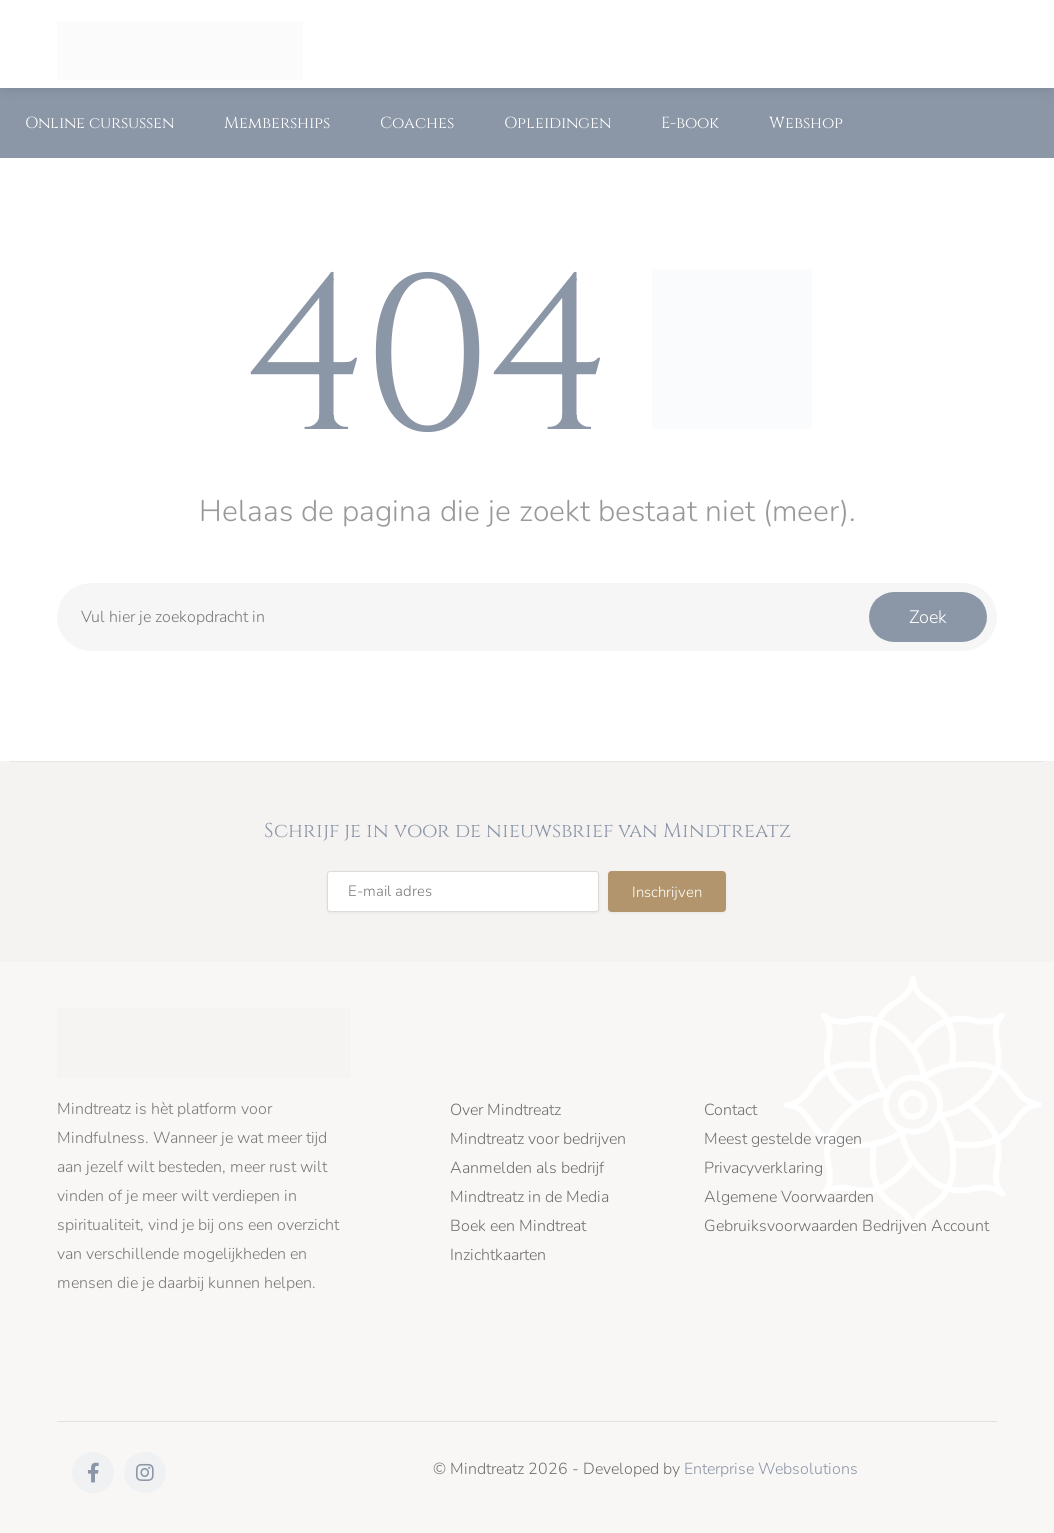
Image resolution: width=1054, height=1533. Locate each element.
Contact (730, 1110)
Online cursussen (99, 123)
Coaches (417, 123)
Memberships (277, 123)
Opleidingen (557, 123)
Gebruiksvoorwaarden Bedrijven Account (846, 1226)
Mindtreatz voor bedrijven (538, 1139)
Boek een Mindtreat (518, 1226)
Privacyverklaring (763, 1168)
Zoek (928, 617)
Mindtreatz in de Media (529, 1197)
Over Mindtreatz (505, 1110)
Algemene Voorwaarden (789, 1197)
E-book (690, 123)
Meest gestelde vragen (783, 1139)
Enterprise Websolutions (771, 1469)
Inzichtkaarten (498, 1255)
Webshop (806, 123)
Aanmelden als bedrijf (527, 1168)
